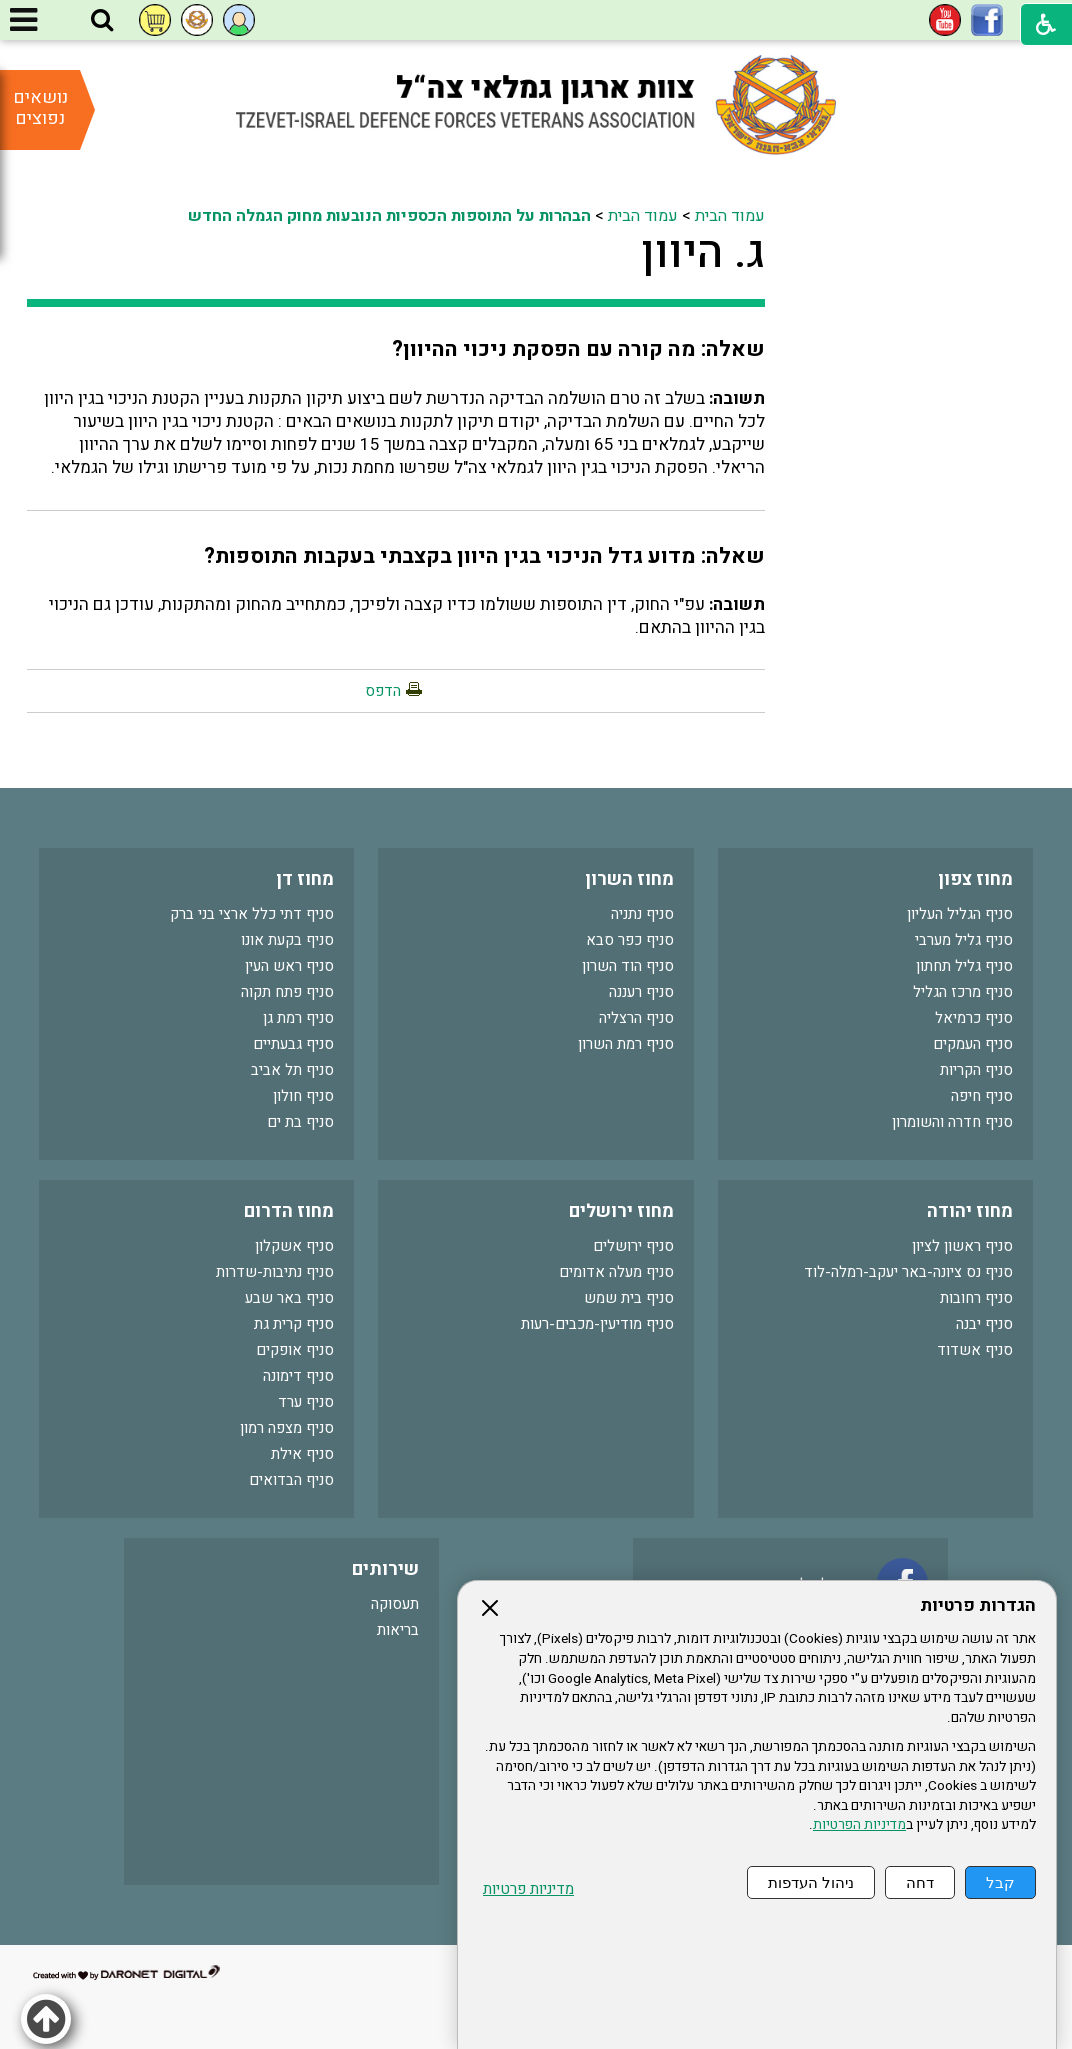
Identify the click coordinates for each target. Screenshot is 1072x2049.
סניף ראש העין (289, 966)
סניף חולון (303, 1096)
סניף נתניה (642, 914)
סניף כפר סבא (630, 940)
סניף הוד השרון (628, 966)
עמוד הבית (730, 216)
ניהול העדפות (811, 1882)
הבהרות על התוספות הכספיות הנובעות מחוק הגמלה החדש (389, 216)
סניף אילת (302, 1454)
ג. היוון (703, 253)
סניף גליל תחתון (964, 966)
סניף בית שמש (629, 1298)
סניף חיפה (982, 1096)
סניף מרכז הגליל (963, 992)
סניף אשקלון (294, 1246)
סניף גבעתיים (293, 1044)
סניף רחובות (976, 1298)
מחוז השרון (629, 879)
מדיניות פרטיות (528, 1889)
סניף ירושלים (633, 1246)
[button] (102, 21)
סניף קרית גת (294, 1324)
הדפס (383, 691)
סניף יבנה (984, 1324)
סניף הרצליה (636, 1018)
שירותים (385, 1569)
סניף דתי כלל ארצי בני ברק (252, 914)
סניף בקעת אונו (287, 940)
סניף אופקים (295, 1350)
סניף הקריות (976, 1070)
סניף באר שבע (289, 1298)
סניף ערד (306, 1402)
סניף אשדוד (975, 1350)
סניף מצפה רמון (287, 1428)
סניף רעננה (641, 992)
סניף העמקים (973, 1044)
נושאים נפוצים (40, 108)
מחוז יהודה (970, 1211)
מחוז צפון (975, 879)
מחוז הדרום (289, 1211)
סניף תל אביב (292, 1070)
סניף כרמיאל (974, 1018)
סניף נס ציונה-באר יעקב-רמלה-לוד (908, 1272)
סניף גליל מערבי (964, 940)
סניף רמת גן (298, 1018)
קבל (1000, 1882)
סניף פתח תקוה (287, 992)
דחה (920, 1882)
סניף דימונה (298, 1376)
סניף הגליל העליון (960, 914)
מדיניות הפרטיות (859, 1825)
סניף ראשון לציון (962, 1246)
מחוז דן (305, 879)
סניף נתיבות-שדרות (275, 1272)
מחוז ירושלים (621, 1211)
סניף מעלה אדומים (616, 1272)
